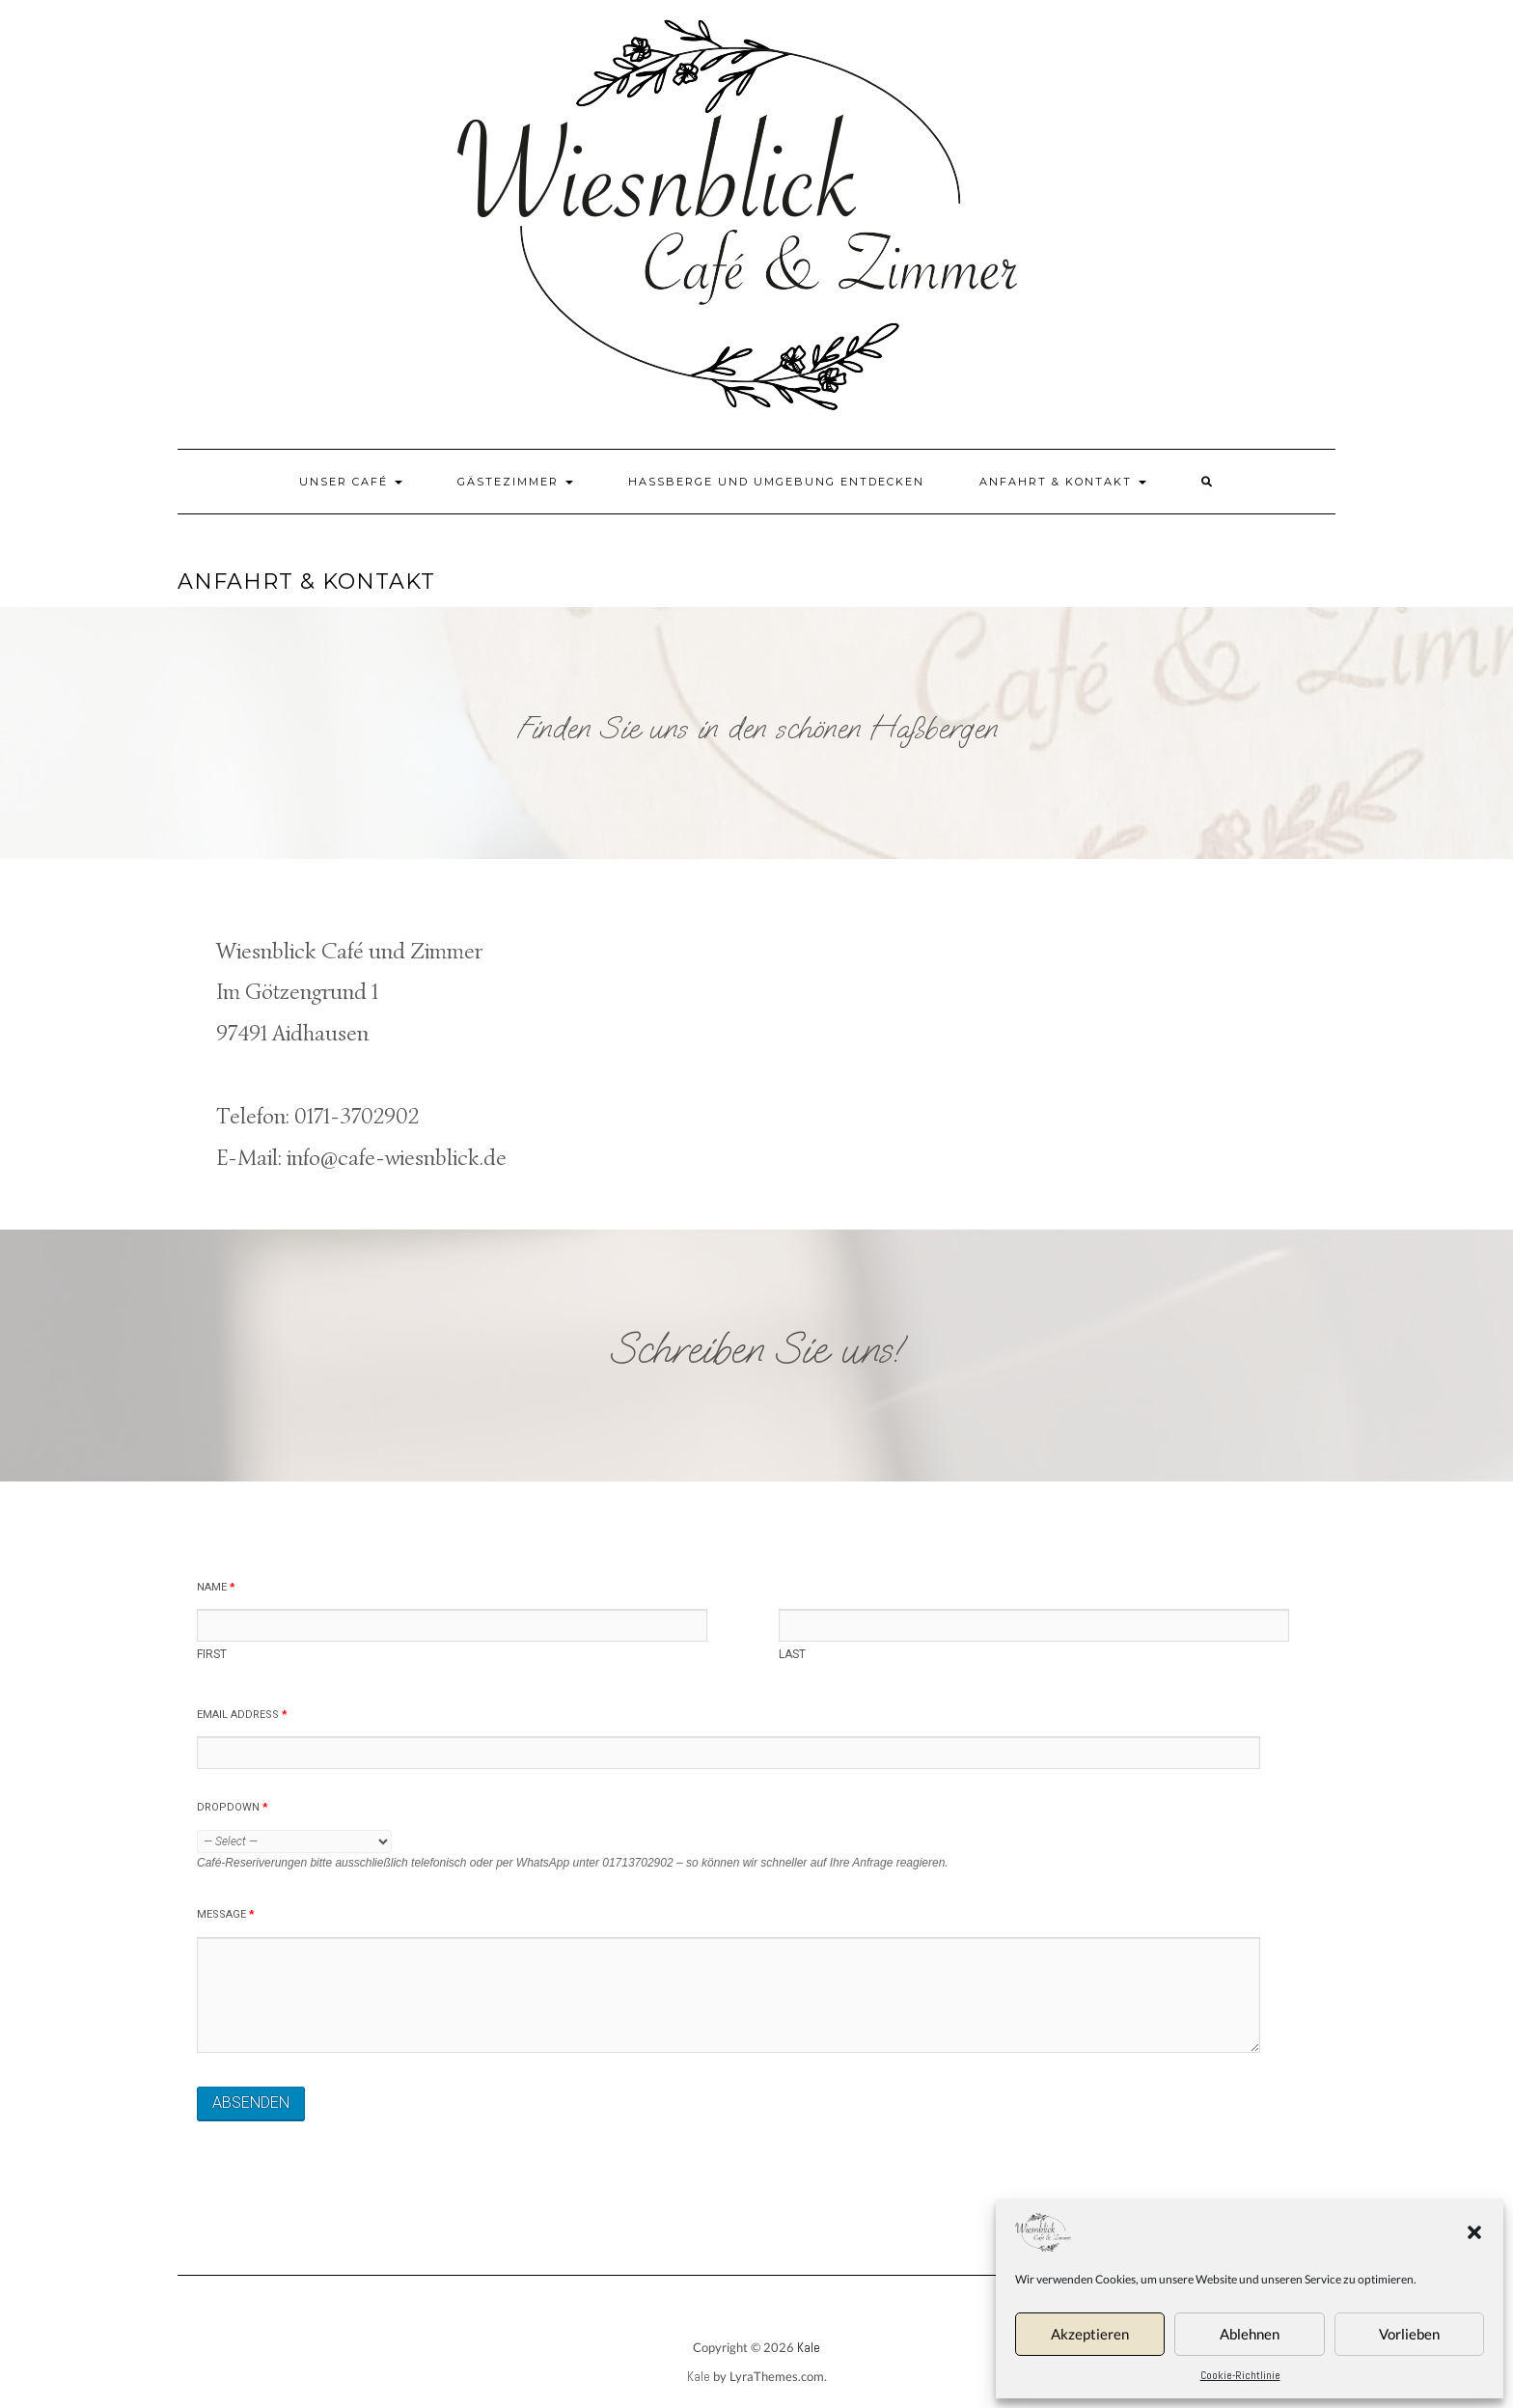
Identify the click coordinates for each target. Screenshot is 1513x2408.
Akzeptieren (1090, 2333)
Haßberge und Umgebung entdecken (776, 481)
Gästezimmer (515, 481)
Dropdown (232, 1807)
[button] (1474, 2232)
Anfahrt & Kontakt (1062, 481)
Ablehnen (1249, 2333)
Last (792, 1654)
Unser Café (350, 481)
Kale (808, 2347)
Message (226, 1914)
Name (216, 1587)
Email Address (242, 1714)
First (212, 1654)
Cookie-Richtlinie (1240, 2375)
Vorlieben (1409, 2333)
